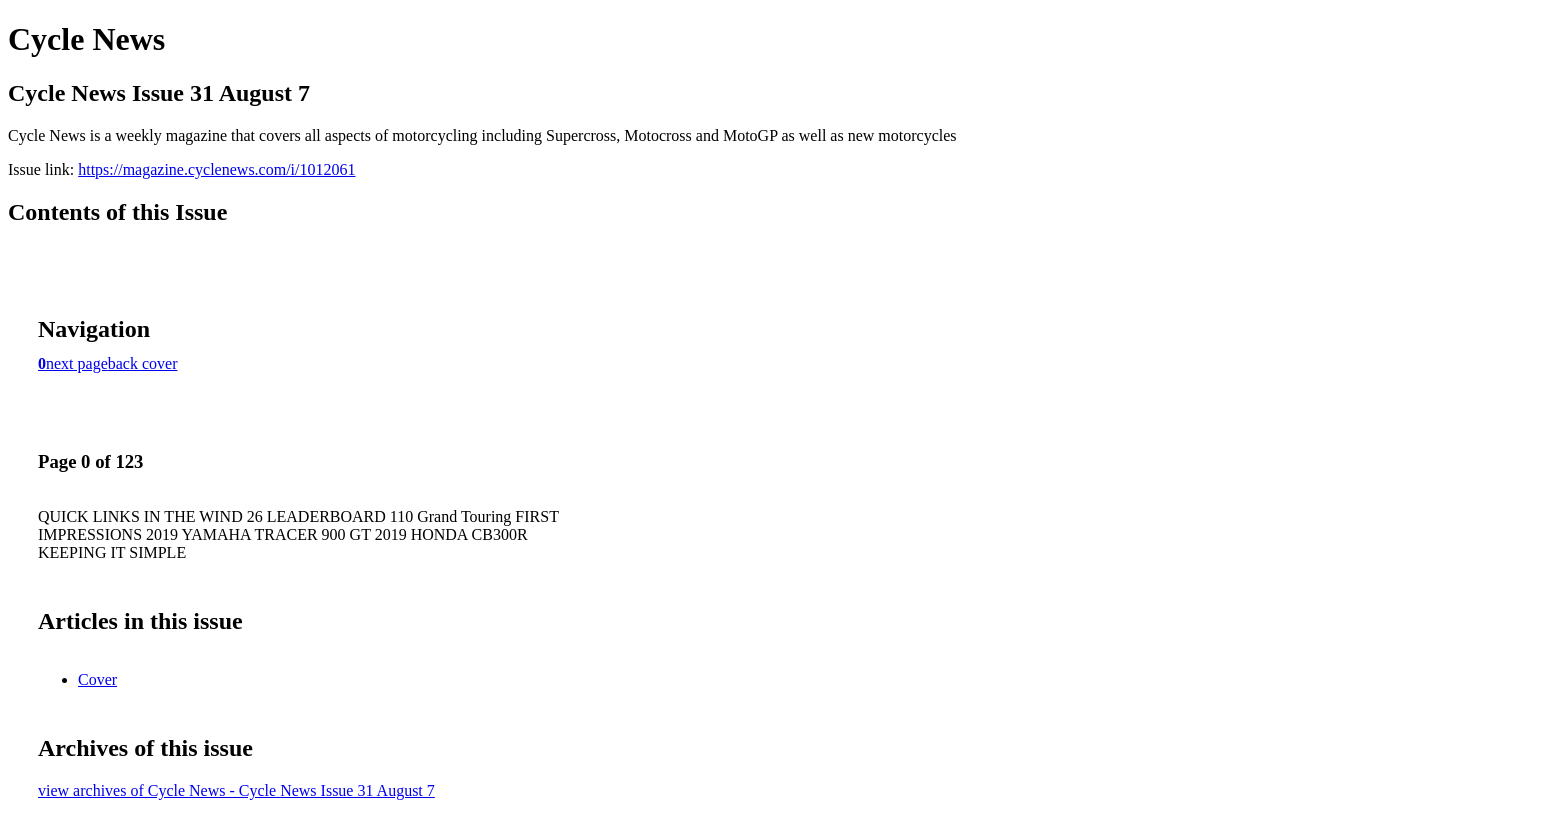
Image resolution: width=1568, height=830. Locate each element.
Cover (97, 679)
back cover (143, 363)
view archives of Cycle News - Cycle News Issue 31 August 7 (236, 790)
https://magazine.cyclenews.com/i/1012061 (216, 169)
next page (77, 363)
